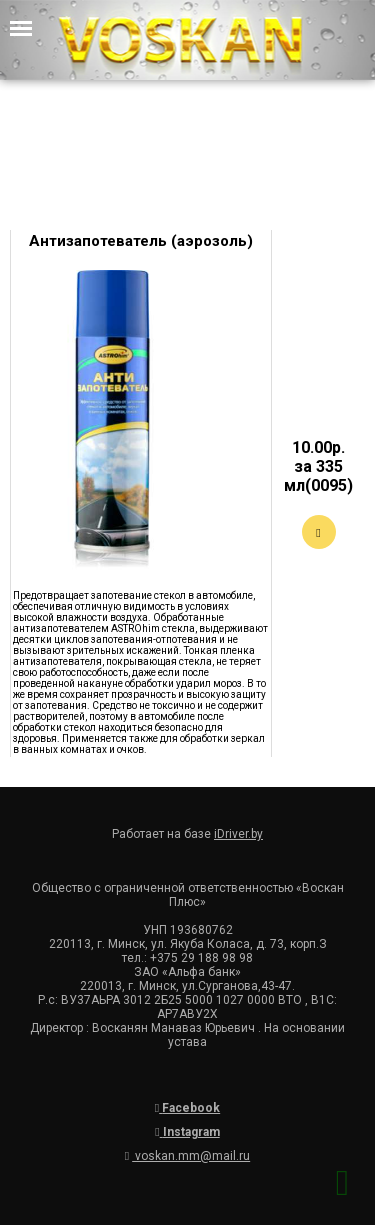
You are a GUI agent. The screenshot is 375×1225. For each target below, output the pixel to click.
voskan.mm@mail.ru (187, 1156)
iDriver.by (238, 834)
